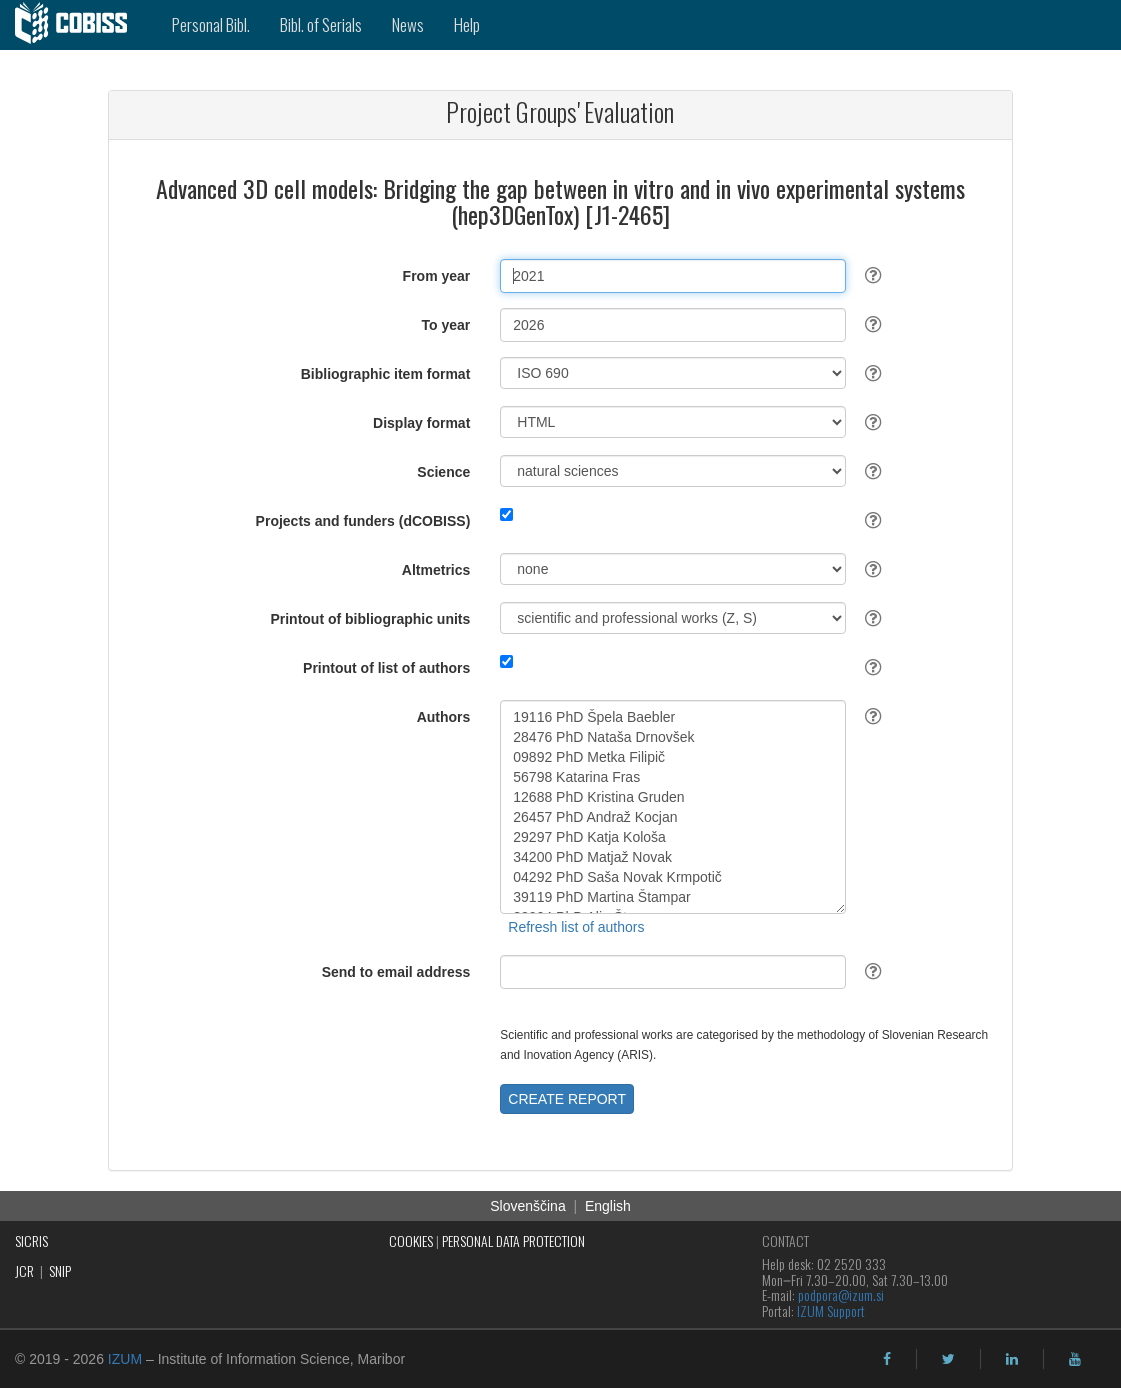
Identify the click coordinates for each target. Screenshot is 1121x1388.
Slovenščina (528, 1206)
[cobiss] (78, 25)
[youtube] (1075, 1359)
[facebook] (887, 1359)
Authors (444, 717)
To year (446, 325)
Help (467, 24)
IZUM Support (831, 1310)
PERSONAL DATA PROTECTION (513, 1240)
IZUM (125, 1359)
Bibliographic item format (386, 374)
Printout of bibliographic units (370, 619)
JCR (24, 1270)
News (408, 24)
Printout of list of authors (386, 668)
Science (443, 472)
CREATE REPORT (567, 1099)
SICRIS (31, 1240)
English (608, 1206)
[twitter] (948, 1359)
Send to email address (396, 972)
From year (437, 276)
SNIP (60, 1270)
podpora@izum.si (841, 1294)
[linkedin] (1012, 1359)
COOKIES (411, 1240)
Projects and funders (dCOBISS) (363, 521)
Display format (421, 423)
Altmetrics (436, 570)
